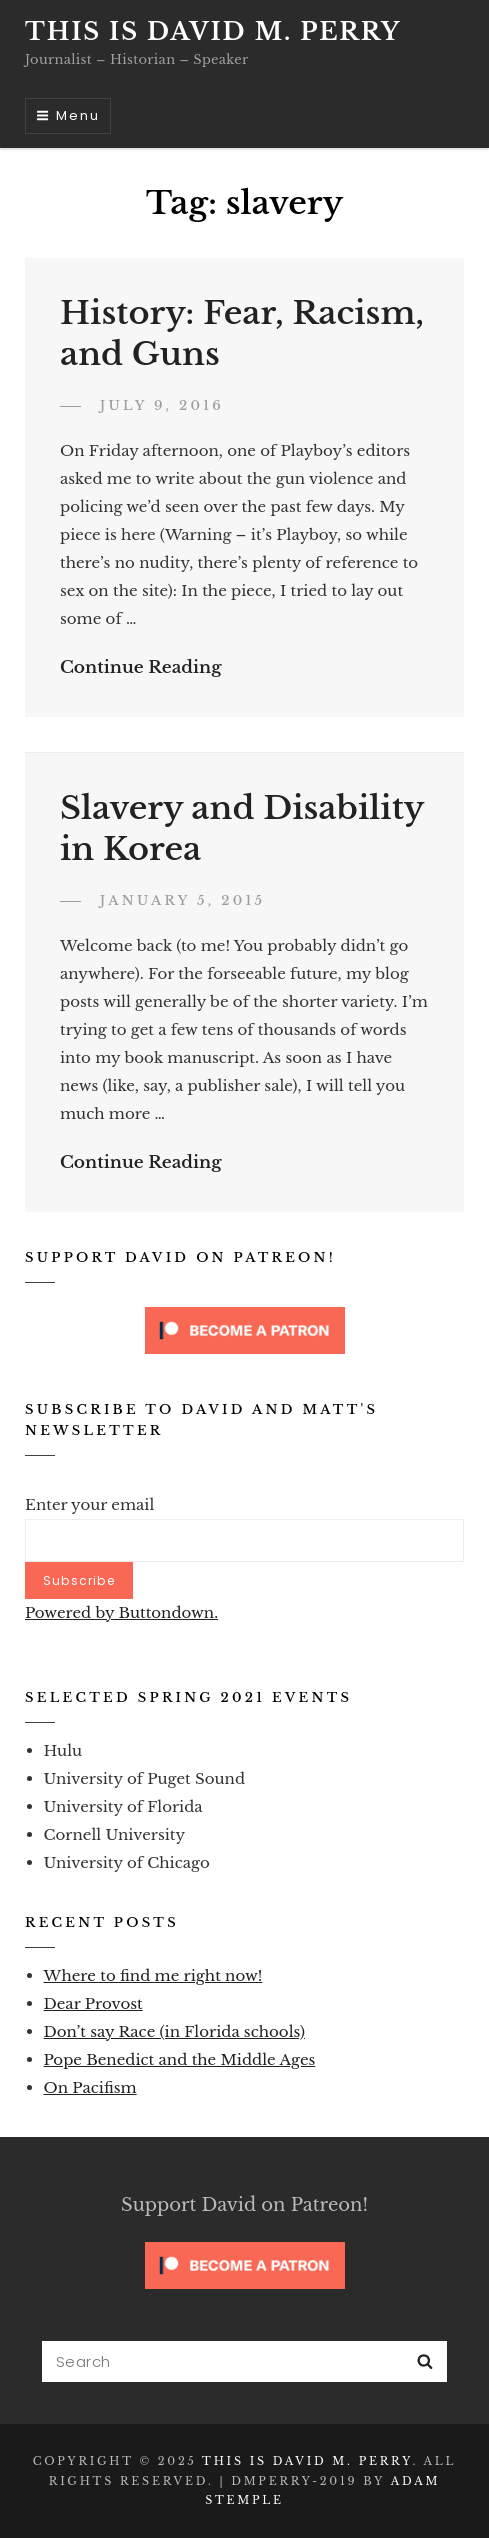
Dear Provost (93, 2003)
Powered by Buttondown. (121, 1612)
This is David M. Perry (213, 31)
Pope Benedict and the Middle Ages (180, 2059)
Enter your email (89, 1504)
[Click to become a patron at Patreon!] (245, 1329)
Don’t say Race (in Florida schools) (174, 2031)
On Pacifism (90, 2087)
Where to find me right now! (153, 1975)
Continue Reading (141, 667)
